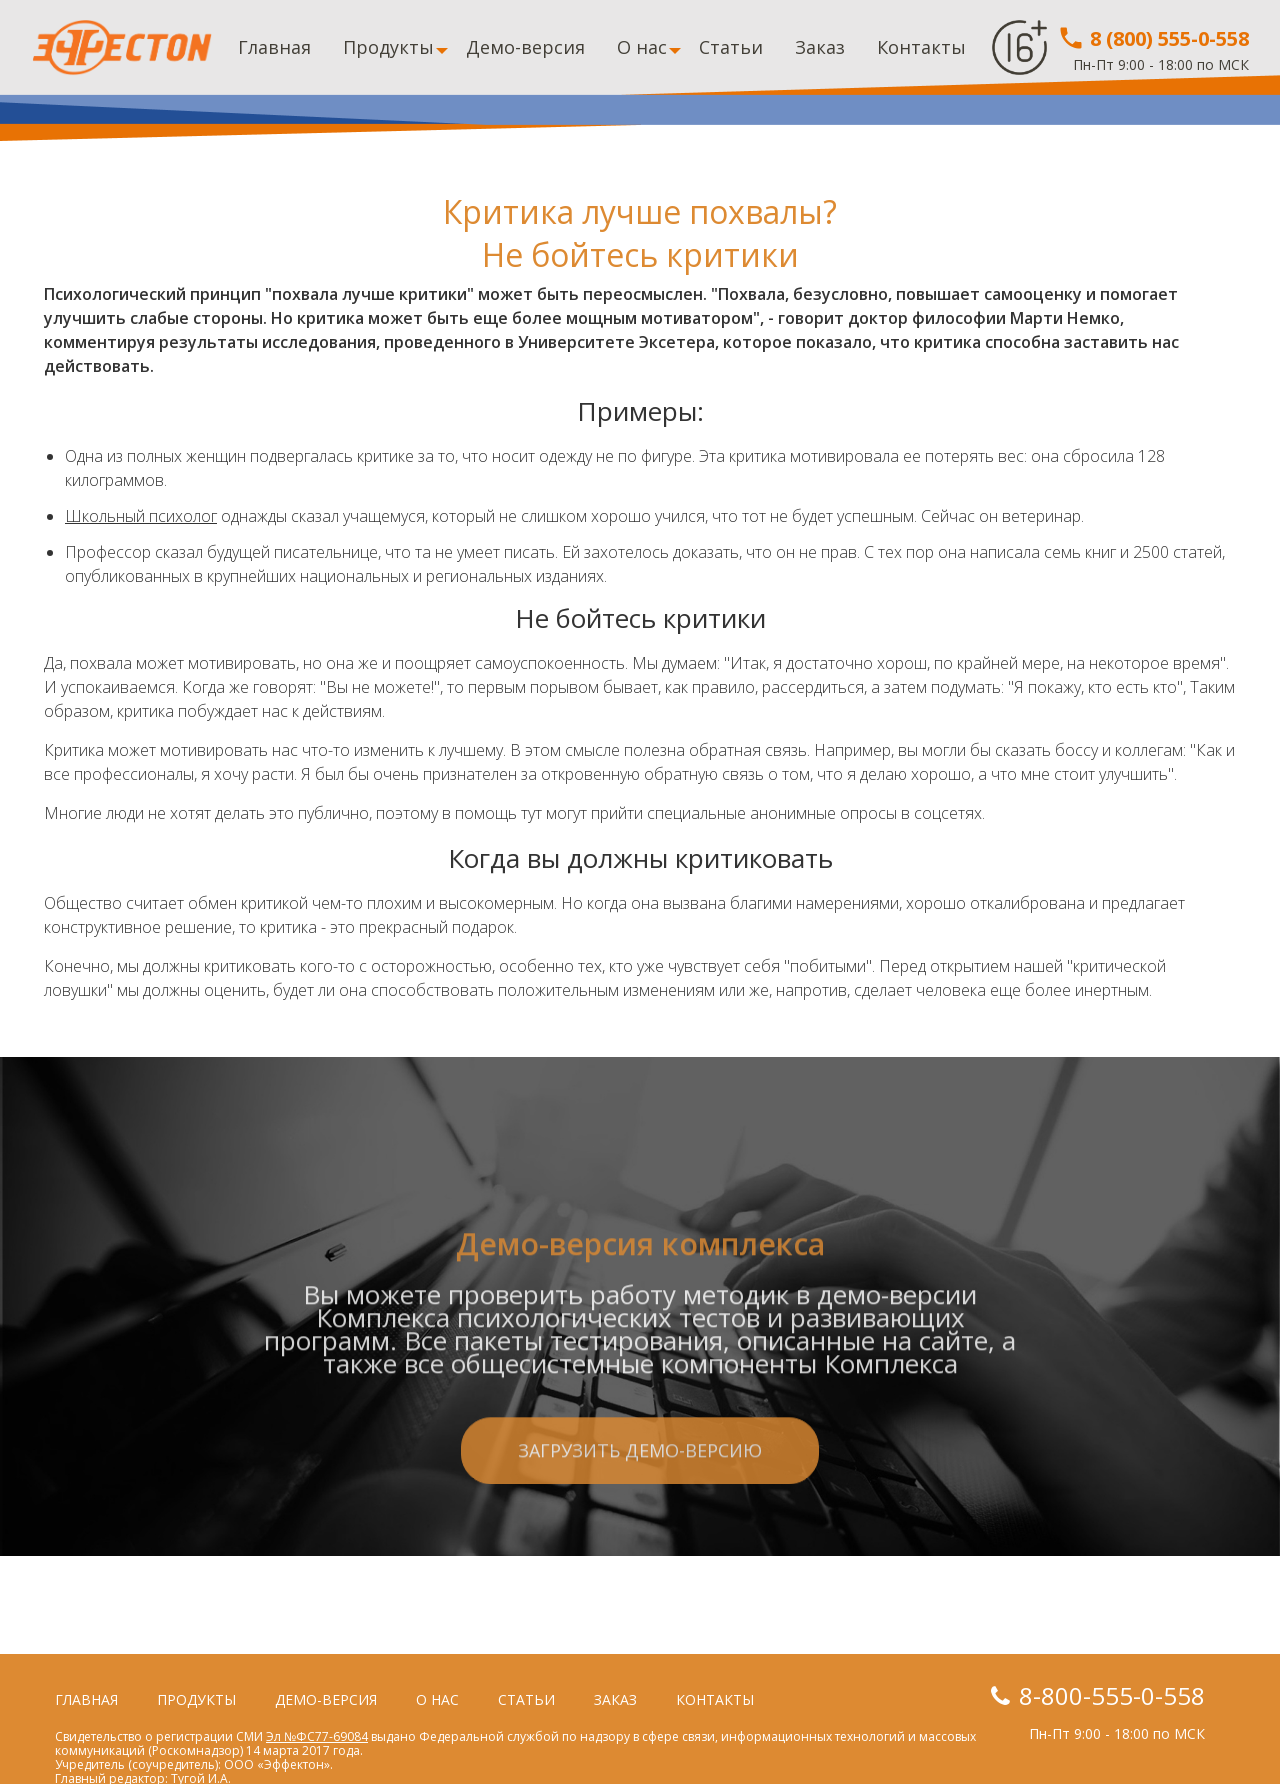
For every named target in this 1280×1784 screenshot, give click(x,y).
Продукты (388, 47)
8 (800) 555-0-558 (1153, 38)
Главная (274, 47)
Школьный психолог (141, 516)
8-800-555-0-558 (1112, 1695)
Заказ (820, 47)
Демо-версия (525, 47)
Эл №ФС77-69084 (317, 1736)
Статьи (731, 47)
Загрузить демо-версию (640, 1537)
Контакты (921, 47)
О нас (642, 47)
